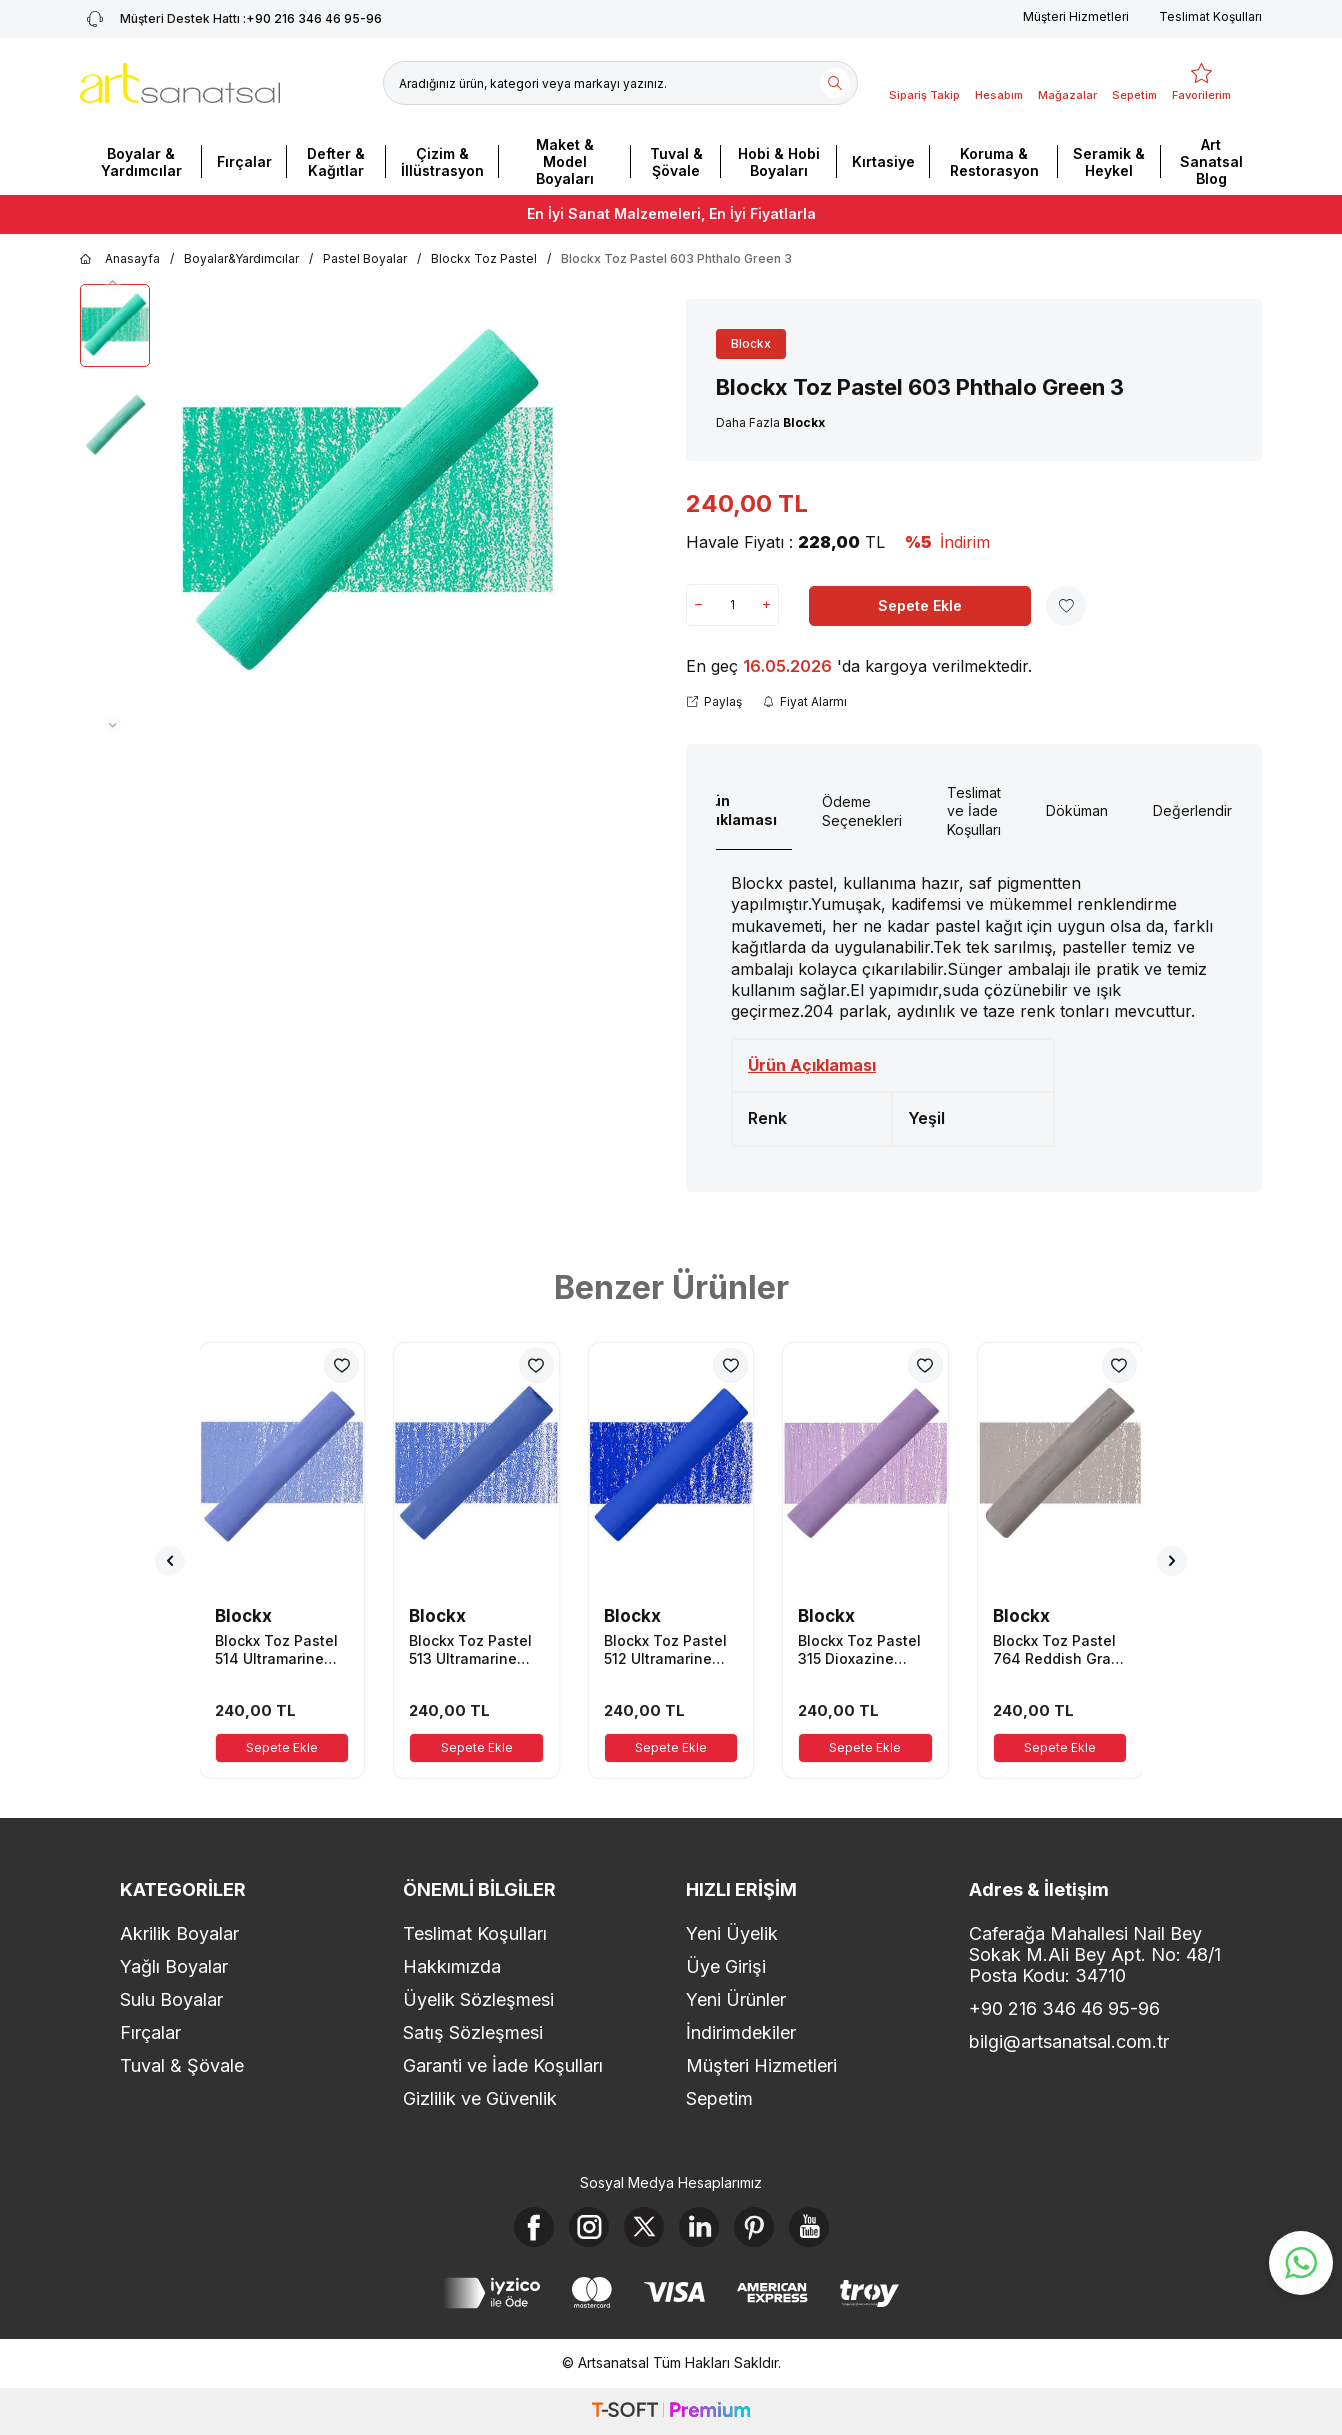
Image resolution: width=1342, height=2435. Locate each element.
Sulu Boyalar (171, 1999)
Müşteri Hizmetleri (1076, 16)
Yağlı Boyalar (174, 1966)
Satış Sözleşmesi (473, 2032)
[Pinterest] (754, 2227)
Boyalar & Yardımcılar (141, 162)
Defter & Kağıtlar (336, 162)
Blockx (751, 343)
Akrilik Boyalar (179, 1933)
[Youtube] (809, 2227)
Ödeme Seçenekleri (862, 811)
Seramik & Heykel (1109, 162)
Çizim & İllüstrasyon (442, 162)
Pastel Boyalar (365, 258)
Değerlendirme (1202, 810)
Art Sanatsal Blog (1211, 161)
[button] (113, 282)
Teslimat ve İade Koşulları (974, 811)
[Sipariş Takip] (924, 83)
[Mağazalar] (1067, 83)
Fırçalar (244, 161)
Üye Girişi (726, 1966)
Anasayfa (120, 259)
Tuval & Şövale (676, 162)
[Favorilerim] (1201, 83)
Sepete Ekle (920, 605)
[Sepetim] (1134, 83)
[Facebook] (534, 2227)
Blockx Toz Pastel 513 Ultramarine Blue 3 (470, 1650)
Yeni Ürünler (736, 1999)
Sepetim (719, 2098)
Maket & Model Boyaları (565, 161)
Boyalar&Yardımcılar (241, 258)
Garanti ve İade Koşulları (503, 2065)
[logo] (180, 83)
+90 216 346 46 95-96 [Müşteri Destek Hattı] (231, 19)
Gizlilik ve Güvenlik (480, 2098)
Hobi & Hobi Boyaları (779, 162)
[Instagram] (589, 2227)
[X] (644, 2227)
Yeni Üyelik (732, 1933)
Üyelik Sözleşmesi (478, 1999)
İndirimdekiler (741, 2032)
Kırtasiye (883, 161)
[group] (368, 508)
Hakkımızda (452, 1966)
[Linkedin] (699, 2227)
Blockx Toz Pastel (484, 258)
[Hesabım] (999, 83)
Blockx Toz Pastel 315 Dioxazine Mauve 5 (859, 1650)
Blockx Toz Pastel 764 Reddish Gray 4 (1056, 1650)
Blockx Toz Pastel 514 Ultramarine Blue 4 (276, 1650)
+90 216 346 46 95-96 (1064, 2008)
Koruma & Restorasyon (994, 162)
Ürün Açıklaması (736, 810)
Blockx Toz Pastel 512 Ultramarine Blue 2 (665, 1650)
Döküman (1077, 810)
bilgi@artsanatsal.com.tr (1069, 2041)
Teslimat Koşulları (1210, 16)
